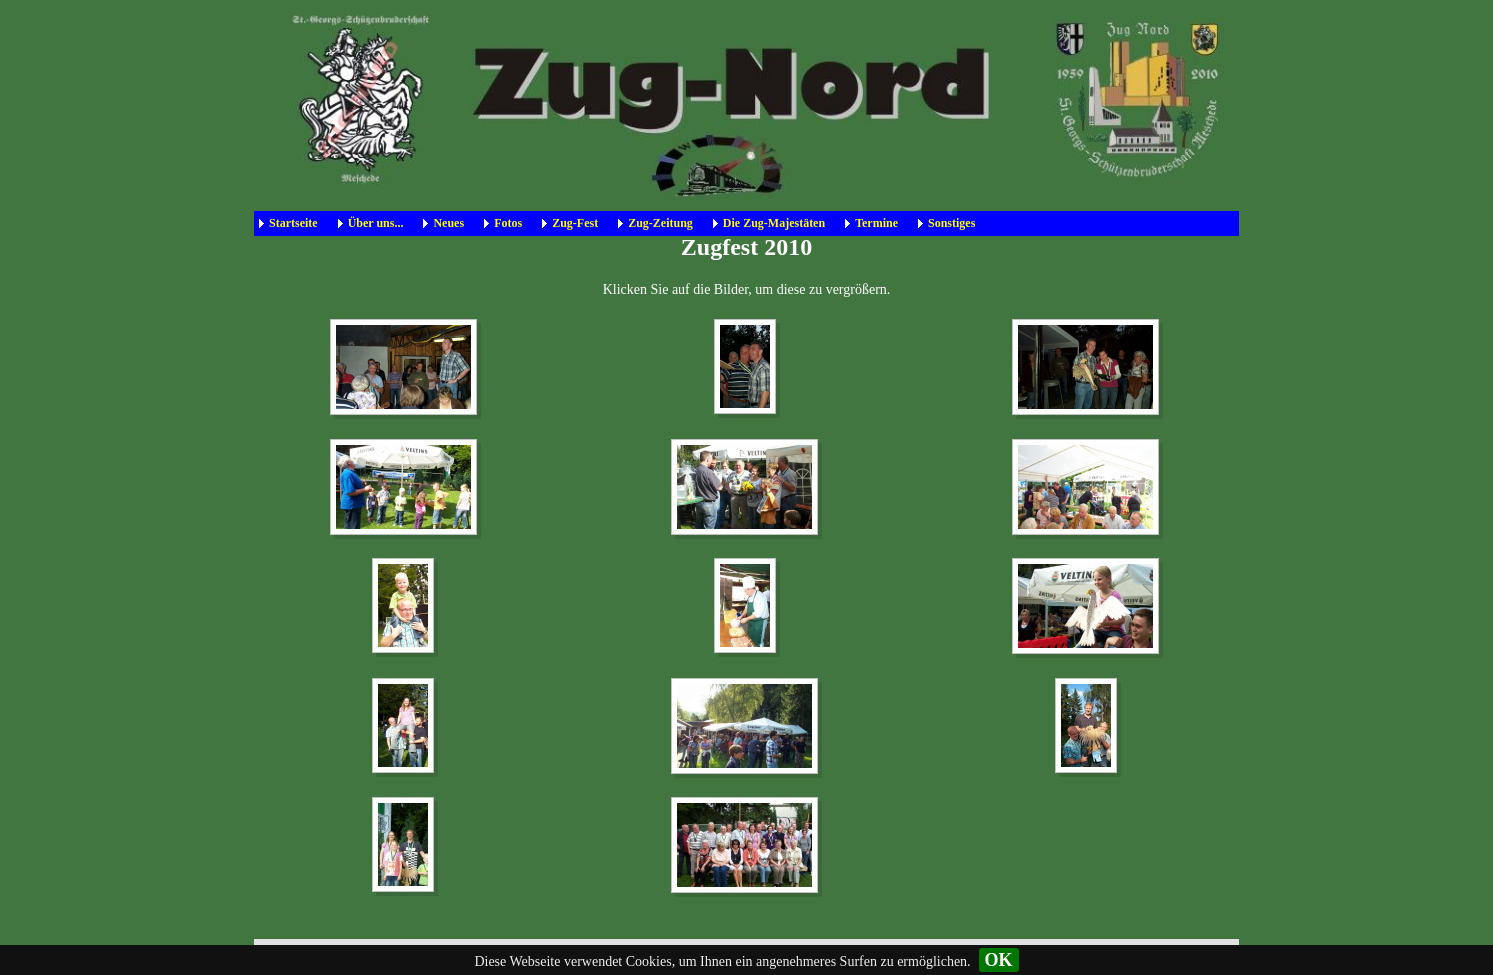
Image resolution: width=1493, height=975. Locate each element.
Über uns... (376, 223)
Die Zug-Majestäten (774, 223)
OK (999, 960)
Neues (448, 223)
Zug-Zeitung (660, 223)
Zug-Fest (575, 223)
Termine (876, 223)
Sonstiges (951, 223)
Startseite (293, 223)
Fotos (508, 223)
